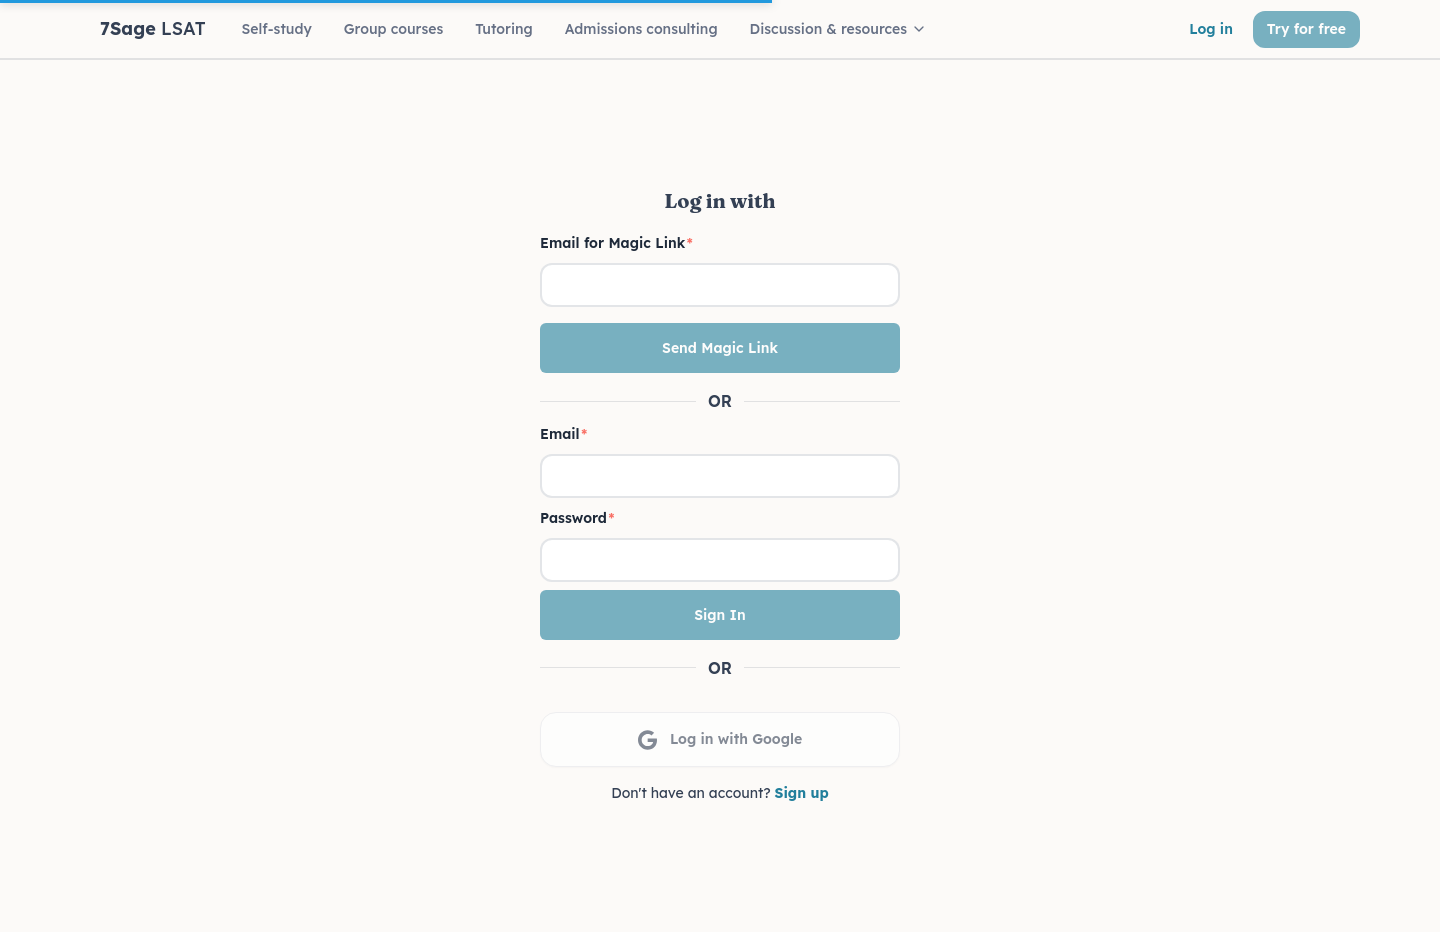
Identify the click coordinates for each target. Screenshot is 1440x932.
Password (577, 518)
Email (563, 434)
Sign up (802, 793)
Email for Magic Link (616, 243)
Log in (1211, 29)
